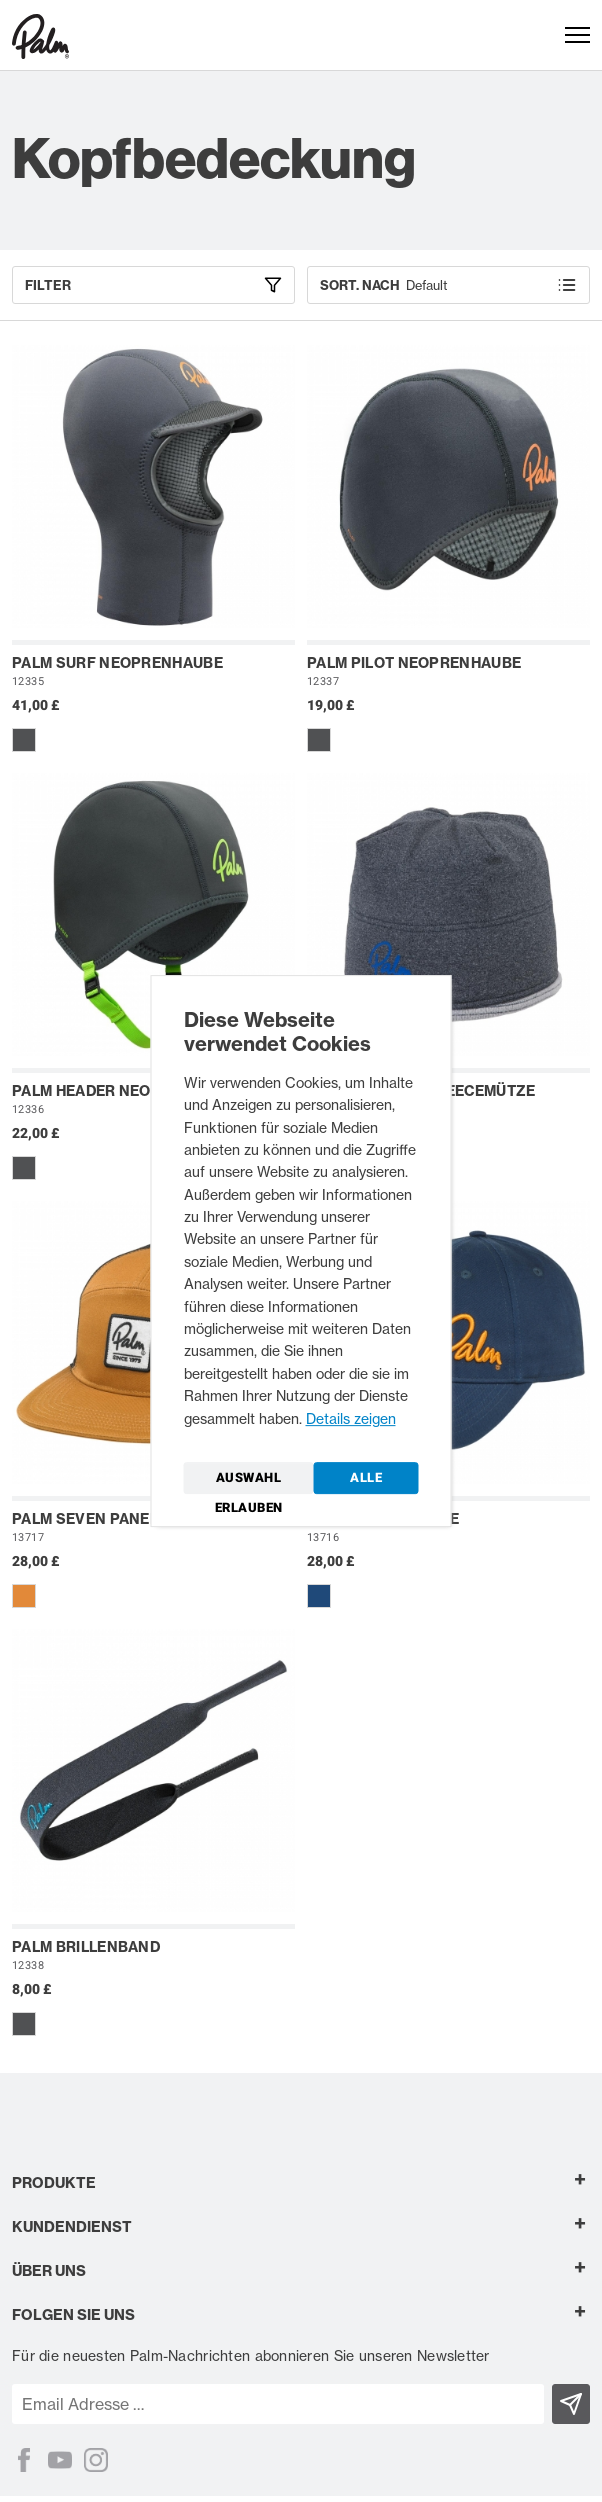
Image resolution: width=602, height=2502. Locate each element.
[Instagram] (96, 2460)
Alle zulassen (366, 1482)
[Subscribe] (571, 2404)
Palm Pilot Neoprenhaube (414, 663)
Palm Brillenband (86, 1947)
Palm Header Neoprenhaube (127, 1091)
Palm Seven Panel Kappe (112, 1519)
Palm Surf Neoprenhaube (117, 663)
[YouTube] (60, 2460)
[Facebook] (24, 2460)
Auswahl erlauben (249, 1482)
